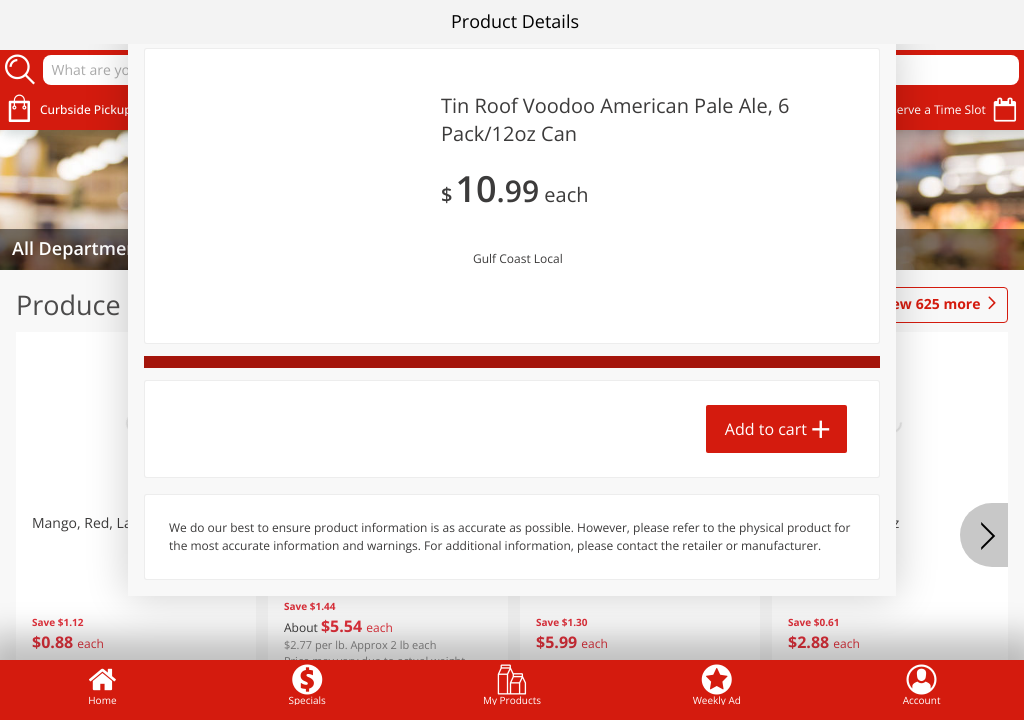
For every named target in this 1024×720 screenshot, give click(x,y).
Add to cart (766, 429)
